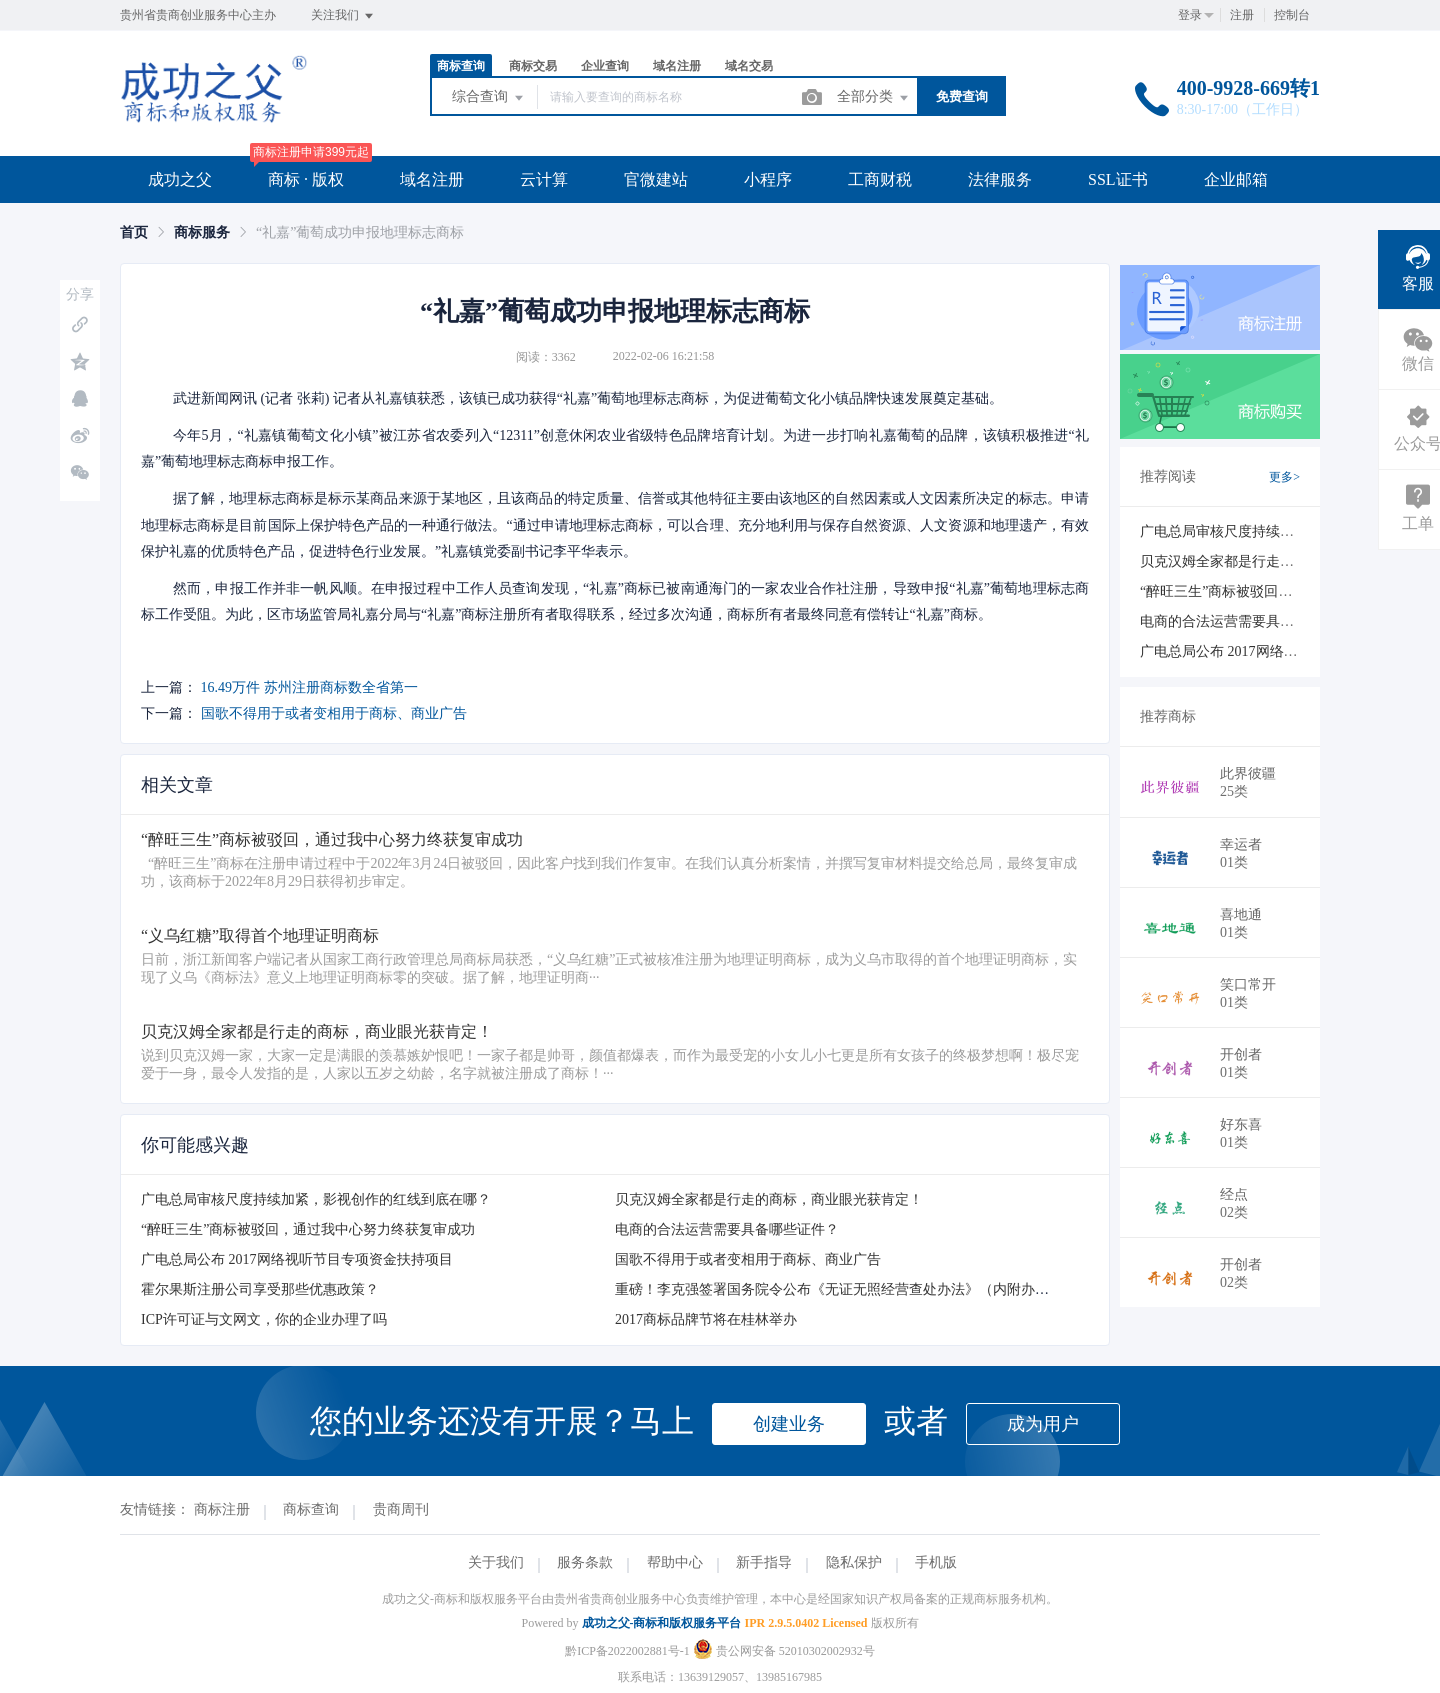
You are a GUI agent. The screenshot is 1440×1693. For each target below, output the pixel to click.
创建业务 (789, 1424)
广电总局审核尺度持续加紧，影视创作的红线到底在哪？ (316, 1199)
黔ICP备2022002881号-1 (627, 1651)
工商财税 (880, 179)
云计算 (544, 179)
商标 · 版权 (306, 179)
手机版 (936, 1562)
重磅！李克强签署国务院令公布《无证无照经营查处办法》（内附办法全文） (853, 1289)
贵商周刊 (401, 1509)
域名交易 (749, 66)
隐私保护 (854, 1562)
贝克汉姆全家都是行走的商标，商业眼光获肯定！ (769, 1199)
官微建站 (656, 179)
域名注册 (677, 66)
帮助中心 (675, 1562)
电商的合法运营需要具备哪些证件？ (727, 1229)
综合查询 (489, 98)
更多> (1284, 477)
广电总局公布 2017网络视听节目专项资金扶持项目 (297, 1259)
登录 (1190, 15)
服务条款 (585, 1562)
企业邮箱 (1236, 179)
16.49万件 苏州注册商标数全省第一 (309, 687)
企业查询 (605, 66)
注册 (1242, 15)
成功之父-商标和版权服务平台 (662, 1623)
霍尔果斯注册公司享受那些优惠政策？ (260, 1289)
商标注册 (222, 1509)
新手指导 (764, 1562)
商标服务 (202, 232)
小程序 (768, 179)
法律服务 (1000, 179)
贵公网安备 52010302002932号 (784, 1651)
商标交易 (533, 66)
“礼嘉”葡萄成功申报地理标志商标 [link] (360, 232)
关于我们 (496, 1562)
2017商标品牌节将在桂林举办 (706, 1319)
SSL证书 (1118, 179)
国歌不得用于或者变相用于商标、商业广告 (334, 713)
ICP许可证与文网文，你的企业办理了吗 (264, 1319)
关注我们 (343, 16)
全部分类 (874, 98)
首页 (134, 232)
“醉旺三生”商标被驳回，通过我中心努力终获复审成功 (308, 1229)
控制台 (1292, 15)
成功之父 (180, 179)
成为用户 (1043, 1424)
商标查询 (461, 66)
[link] (134, 232)
